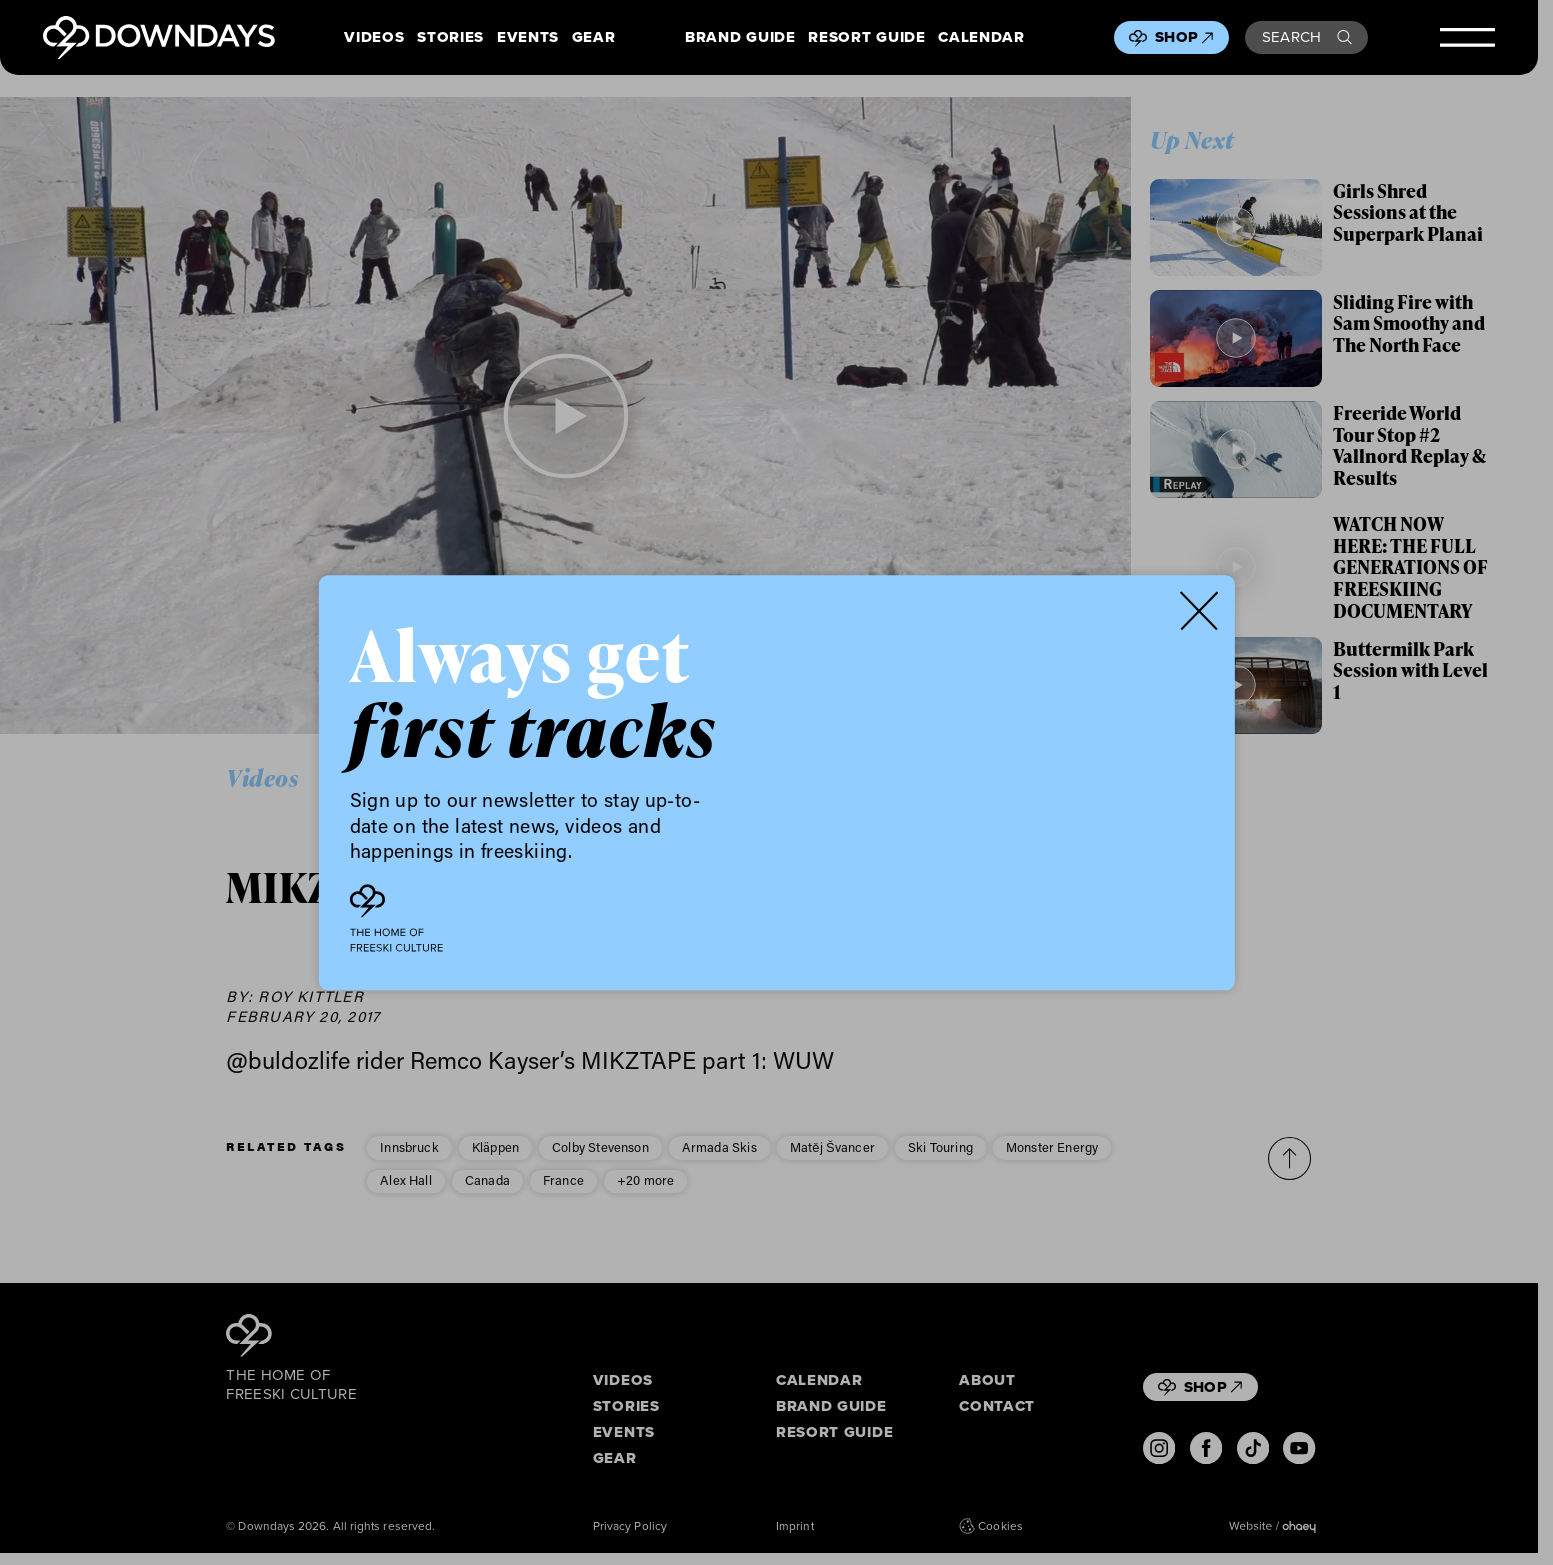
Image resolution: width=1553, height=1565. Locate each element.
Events (528, 38)
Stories (450, 38)
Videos (374, 38)
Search (1307, 37)
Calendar (981, 38)
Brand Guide (740, 38)
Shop (1184, 37)
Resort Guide (866, 38)
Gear (594, 38)
